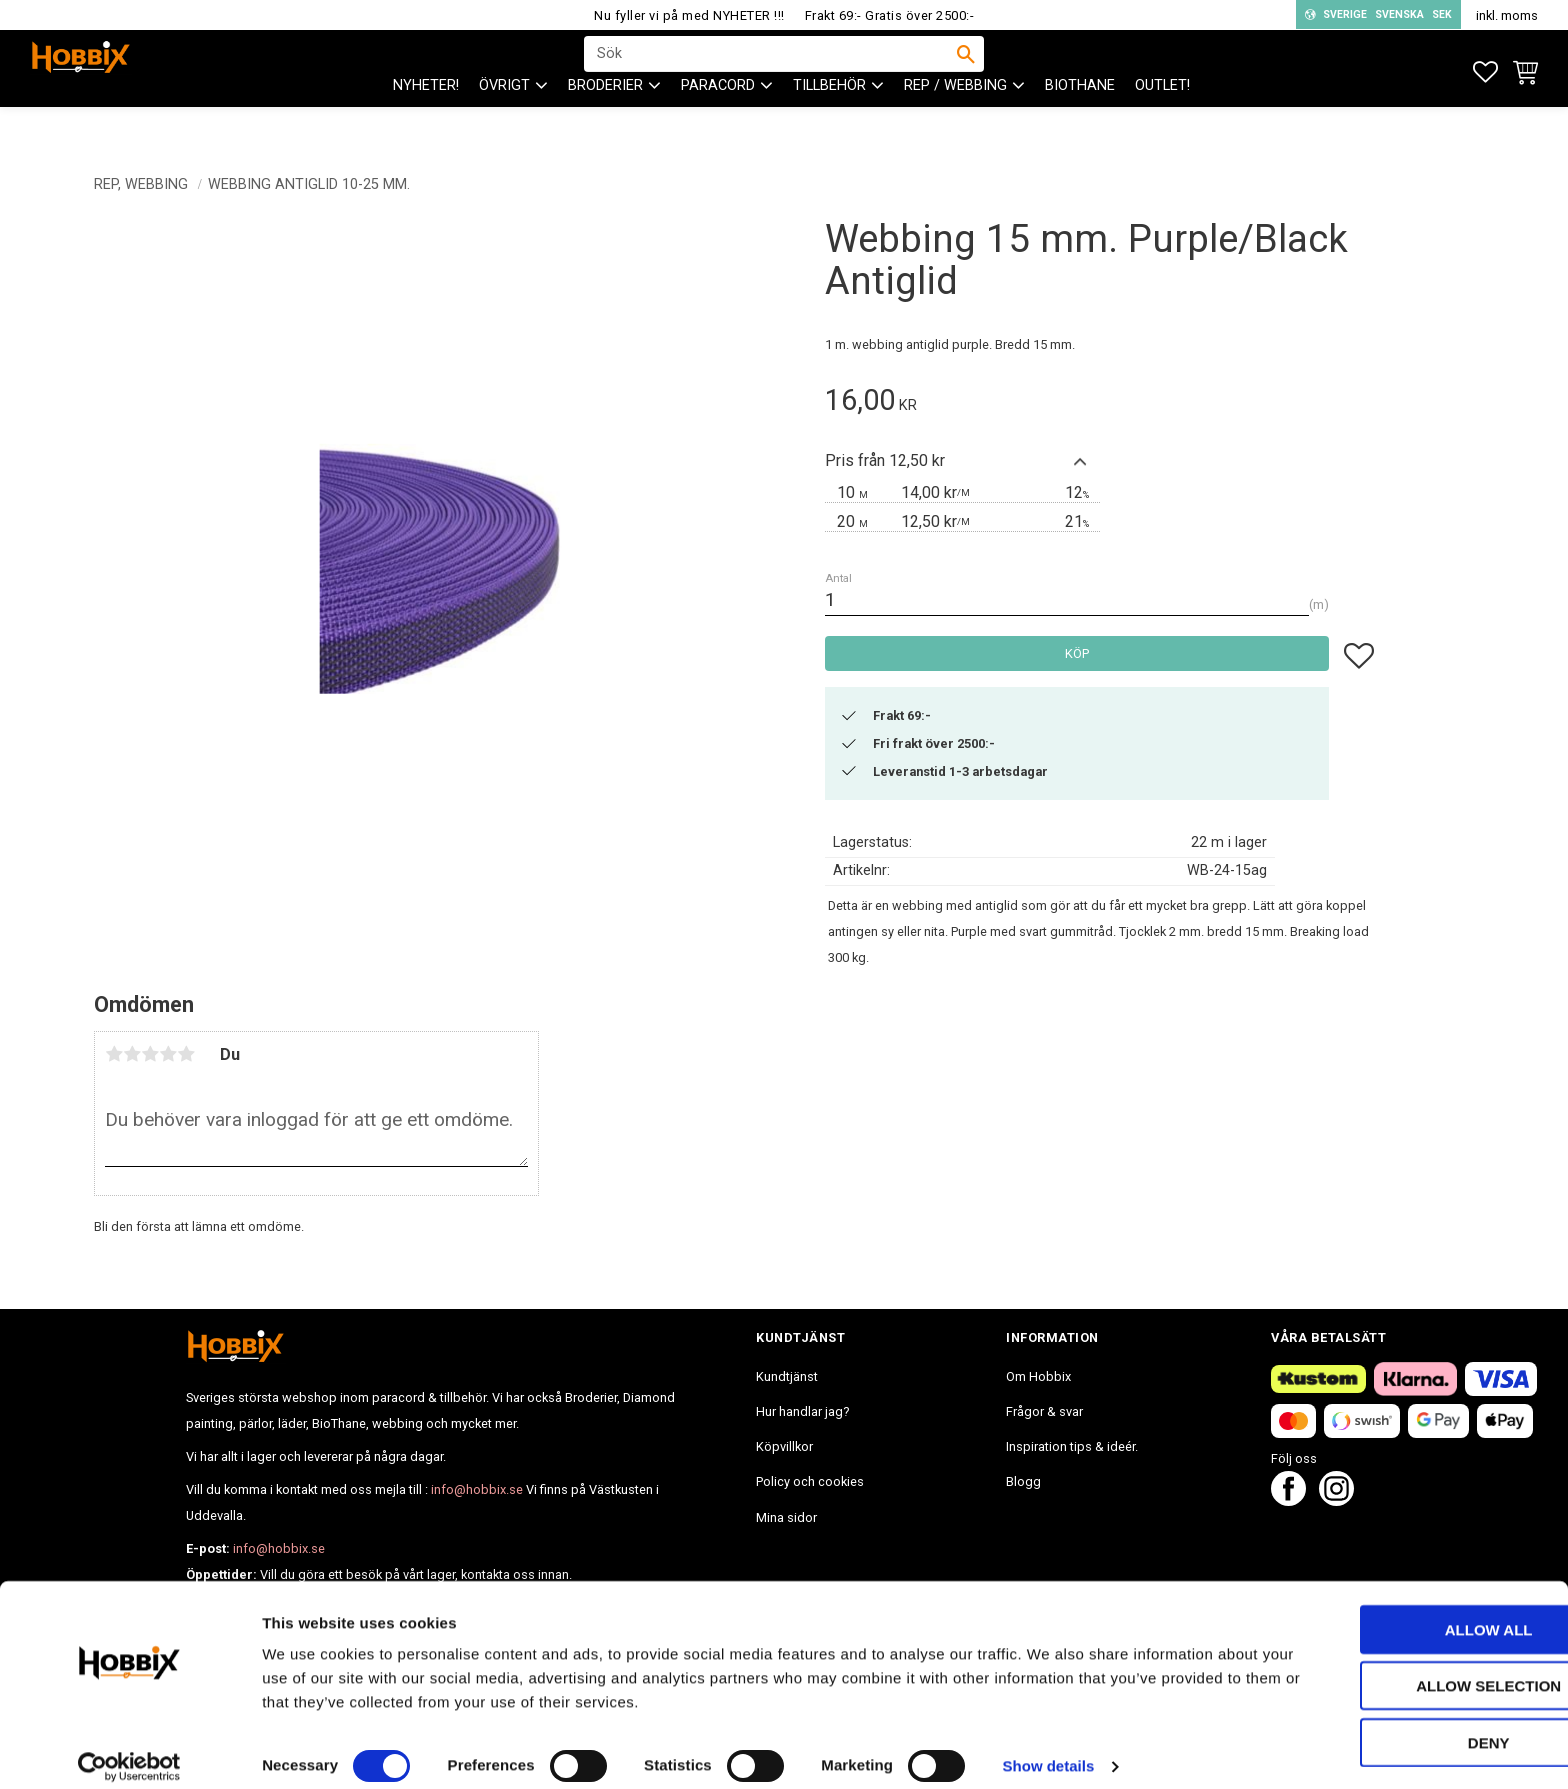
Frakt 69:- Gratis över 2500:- (890, 15)
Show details (1049, 1749)
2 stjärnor (132, 1054)
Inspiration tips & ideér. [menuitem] (1072, 1446)
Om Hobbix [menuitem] (1038, 1376)
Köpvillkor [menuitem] (784, 1446)
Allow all (1401, 1612)
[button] (1485, 72)
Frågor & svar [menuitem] (1044, 1411)
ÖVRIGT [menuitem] (504, 120)
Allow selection (1401, 1669)
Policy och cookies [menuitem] (810, 1481)
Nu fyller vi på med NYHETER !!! (689, 15)
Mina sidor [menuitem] (786, 1517)
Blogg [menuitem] (1023, 1481)
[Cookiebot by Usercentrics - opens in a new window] (129, 1750)
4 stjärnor (168, 1054)
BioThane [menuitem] (1080, 120)
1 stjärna (114, 1054)
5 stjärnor (186, 1054)
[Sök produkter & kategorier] (771, 71)
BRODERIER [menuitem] (605, 120)
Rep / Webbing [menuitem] (955, 120)
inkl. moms (1507, 15)
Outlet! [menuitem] (1162, 120)
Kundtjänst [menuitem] (787, 1376)
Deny (1401, 1725)
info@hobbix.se (477, 1489)
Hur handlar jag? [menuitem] (802, 1411)
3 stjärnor (150, 1054)
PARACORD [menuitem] (718, 120)
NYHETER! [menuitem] (426, 120)
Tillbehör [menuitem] (829, 120)
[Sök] (966, 71)
